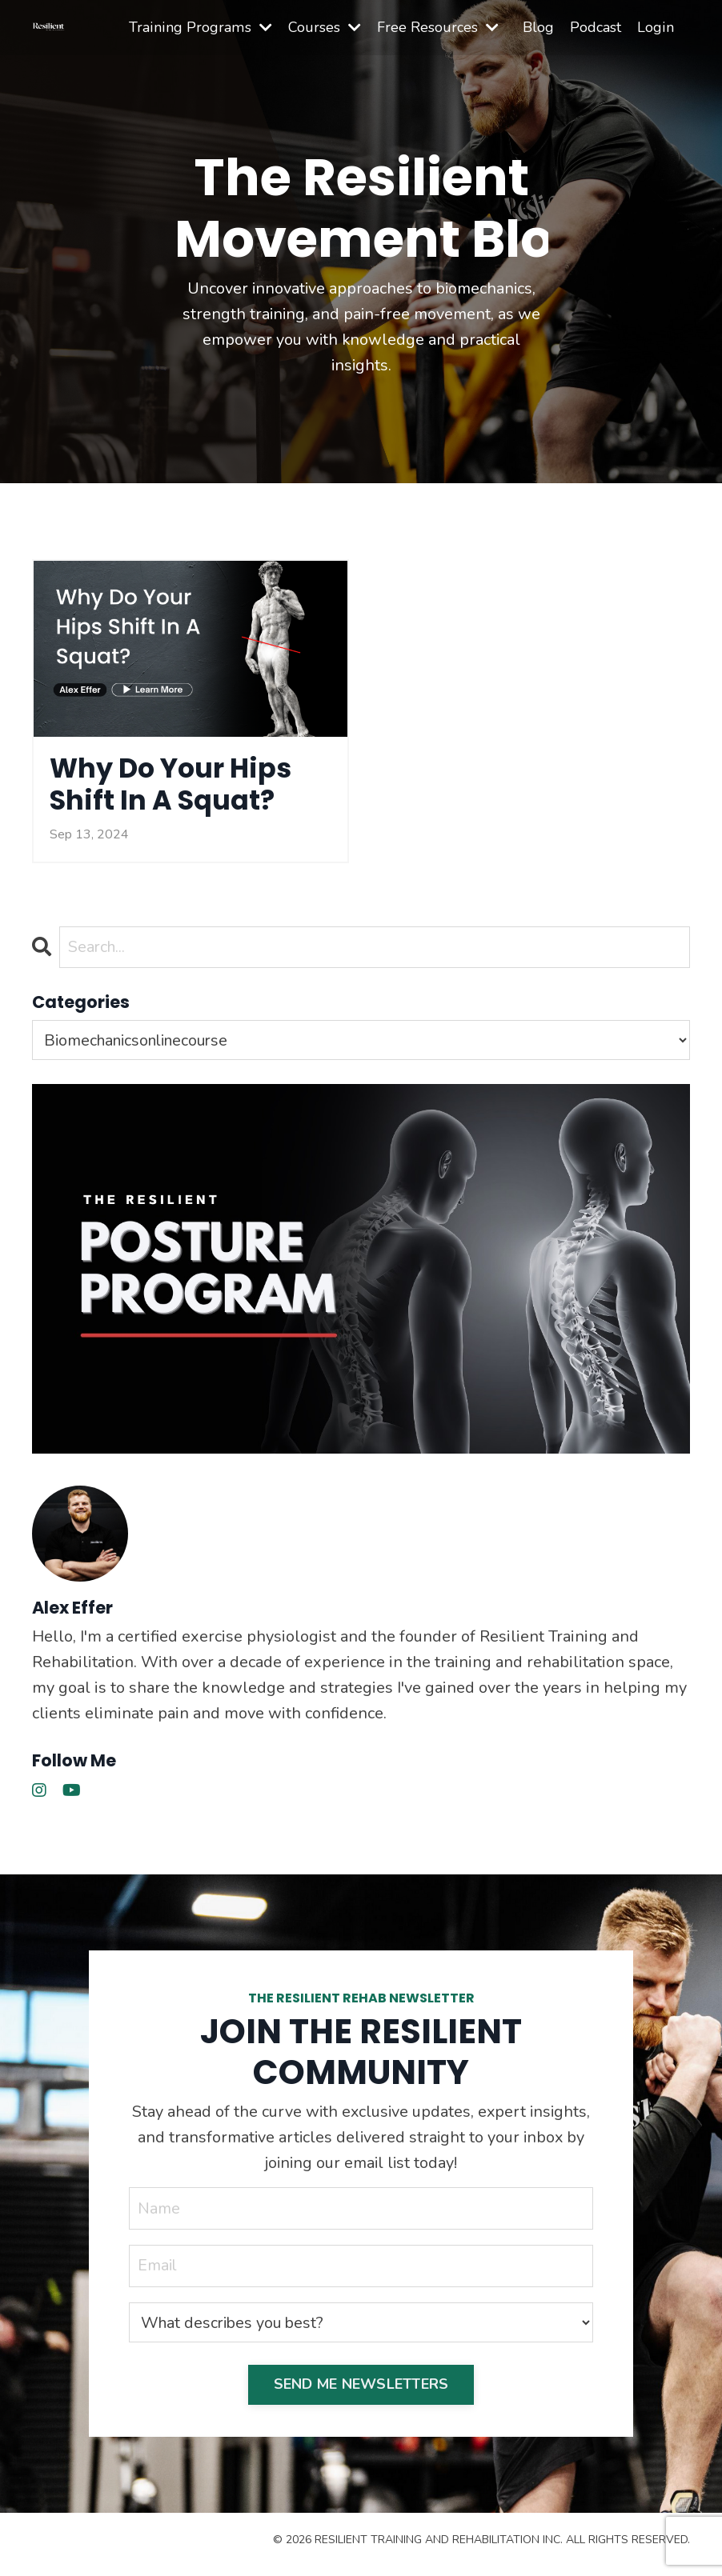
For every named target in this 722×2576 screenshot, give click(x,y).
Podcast (596, 27)
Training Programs (202, 27)
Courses (325, 27)
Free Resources (438, 27)
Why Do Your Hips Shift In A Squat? (180, 788)
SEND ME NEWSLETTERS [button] (361, 2391)
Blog (539, 27)
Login (656, 27)
